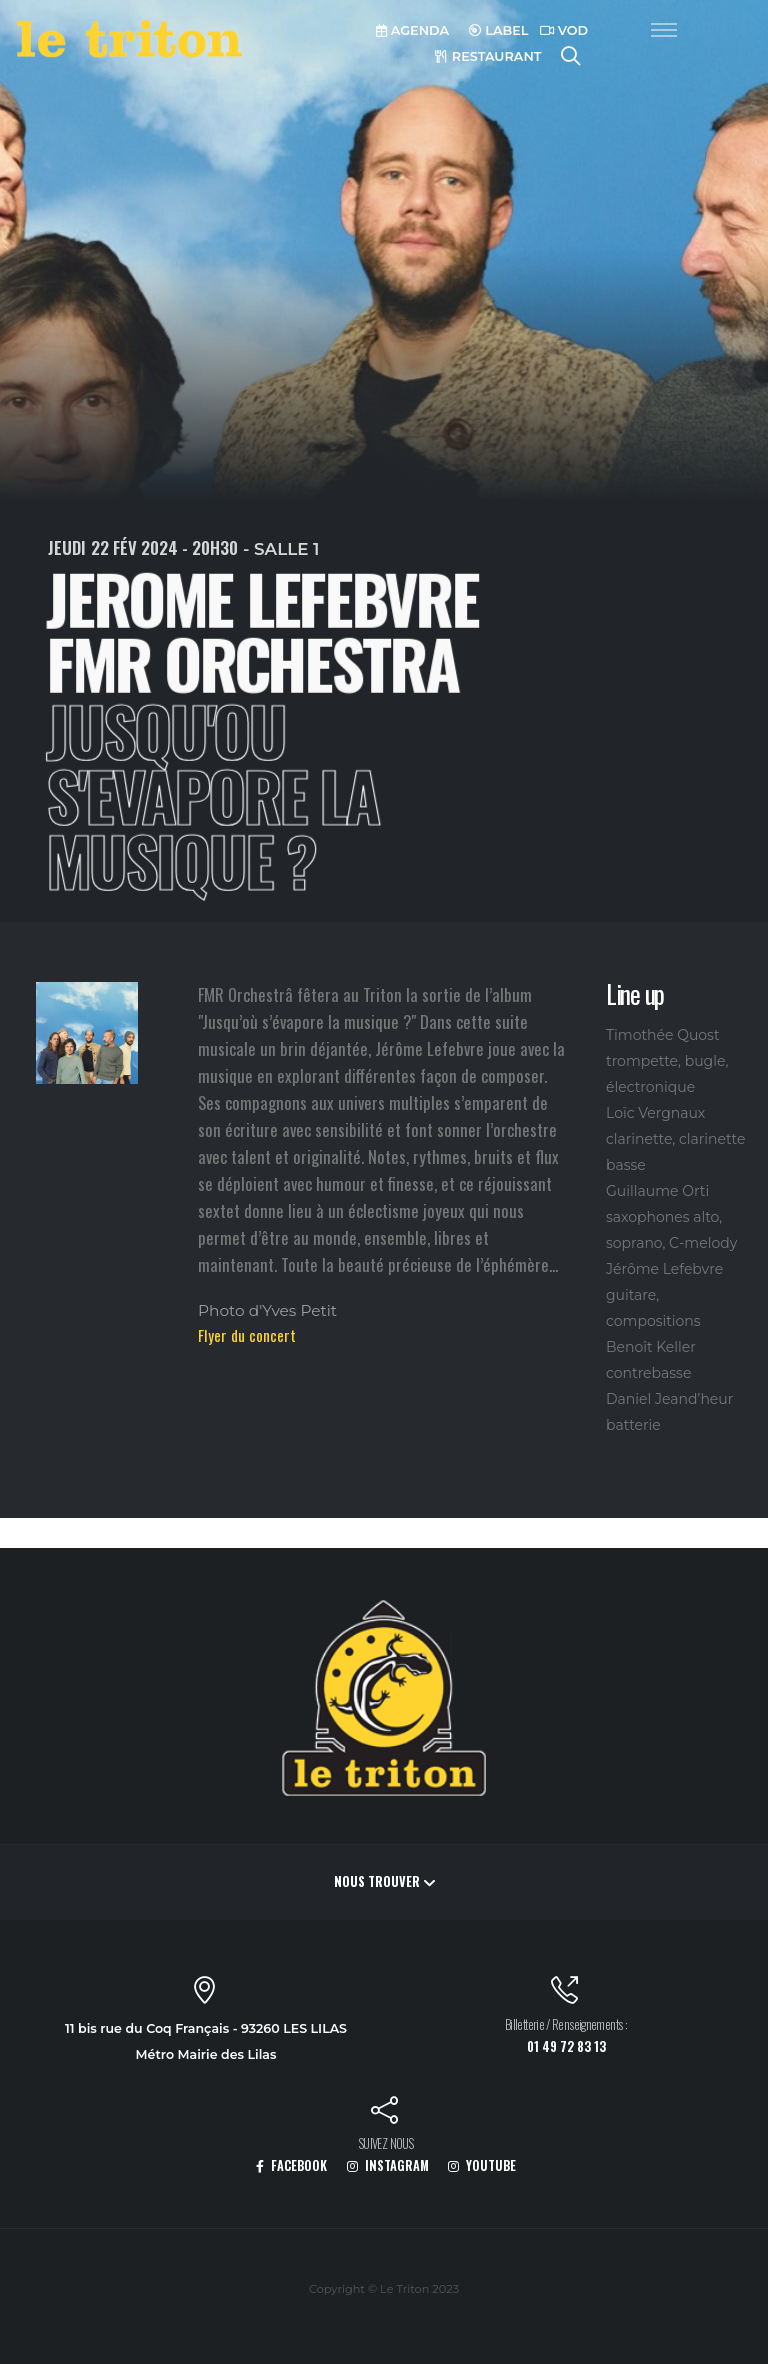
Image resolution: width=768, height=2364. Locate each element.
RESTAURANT (488, 56)
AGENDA (412, 30)
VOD (564, 30)
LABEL (499, 30)
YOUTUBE (482, 2165)
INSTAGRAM (388, 2165)
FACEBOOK (291, 2165)
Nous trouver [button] (384, 1881)
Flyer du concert (247, 1335)
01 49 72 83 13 (566, 2046)
